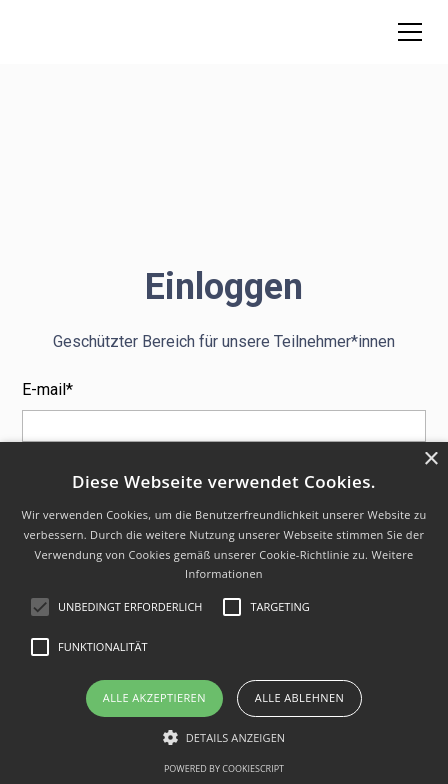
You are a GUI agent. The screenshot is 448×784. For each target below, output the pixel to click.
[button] (406, 32)
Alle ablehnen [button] (299, 697)
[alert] (224, 613)
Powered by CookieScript (224, 768)
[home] (47, 32)
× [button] (430, 459)
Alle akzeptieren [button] (154, 697)
